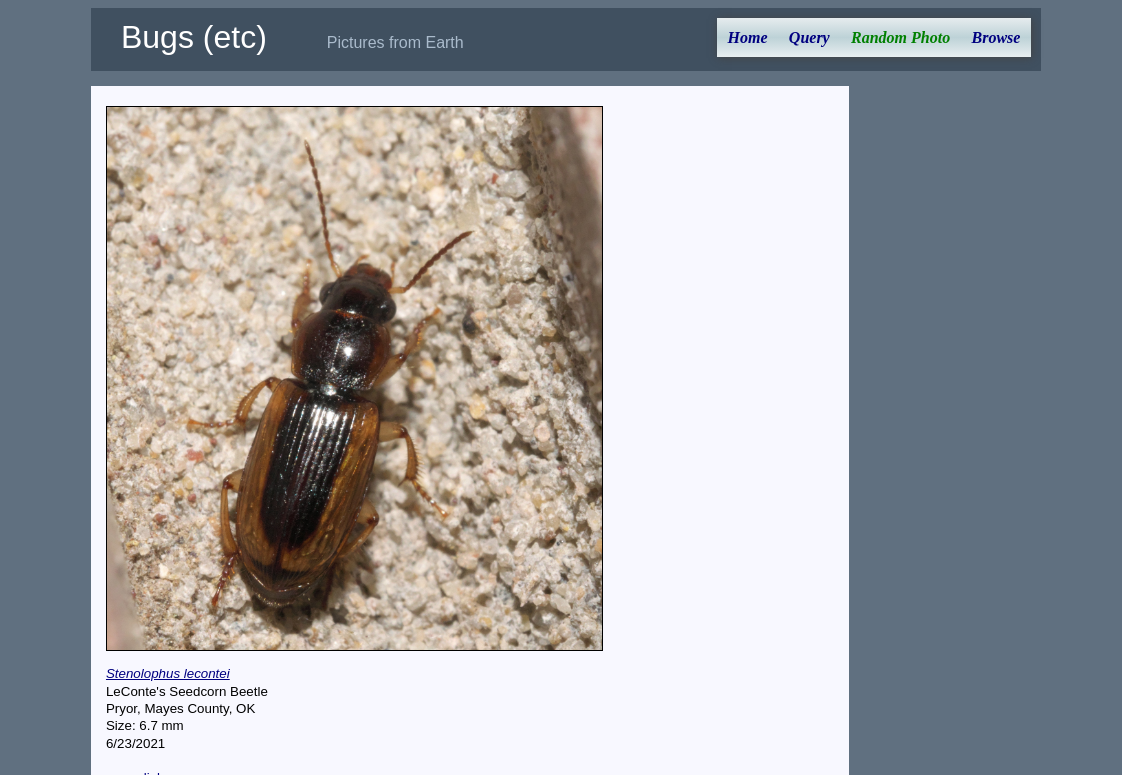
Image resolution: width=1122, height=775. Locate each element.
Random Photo (900, 37)
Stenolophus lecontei (168, 673)
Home (748, 37)
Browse (995, 37)
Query (809, 37)
